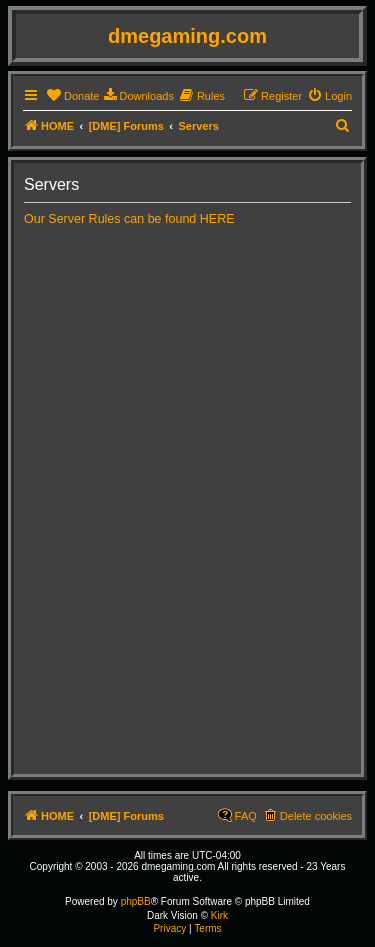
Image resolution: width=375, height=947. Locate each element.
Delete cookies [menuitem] (316, 816)
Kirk (219, 915)
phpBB (136, 901)
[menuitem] (72, 96)
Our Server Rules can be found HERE (129, 219)
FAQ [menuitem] (246, 816)
